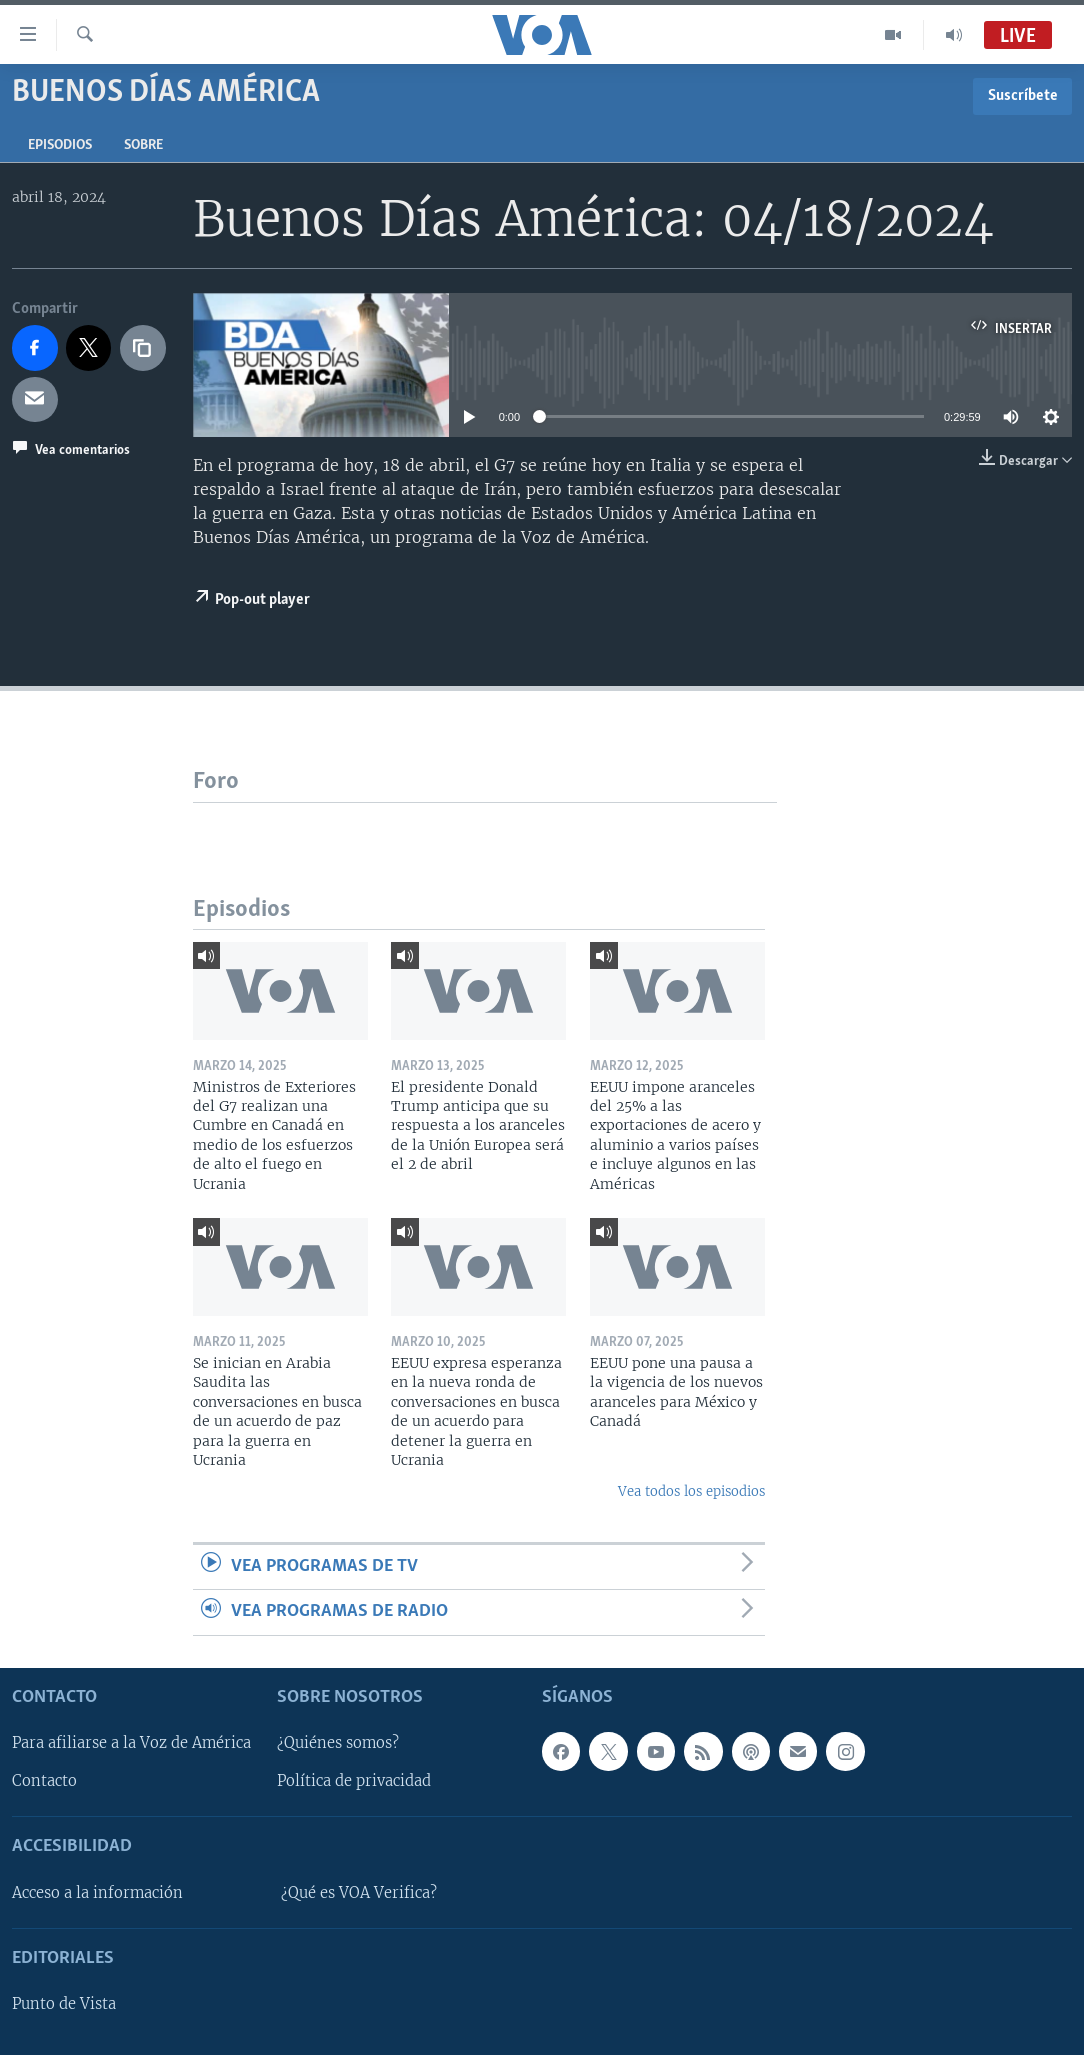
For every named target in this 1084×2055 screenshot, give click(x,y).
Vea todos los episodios (691, 1491)
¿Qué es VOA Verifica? (359, 1892)
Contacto (44, 1781)
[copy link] (143, 348)
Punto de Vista (64, 2004)
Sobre (143, 145)
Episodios (60, 145)
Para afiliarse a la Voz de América (131, 1743)
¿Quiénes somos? (338, 1743)
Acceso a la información (97, 1892)
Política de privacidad (354, 1781)
